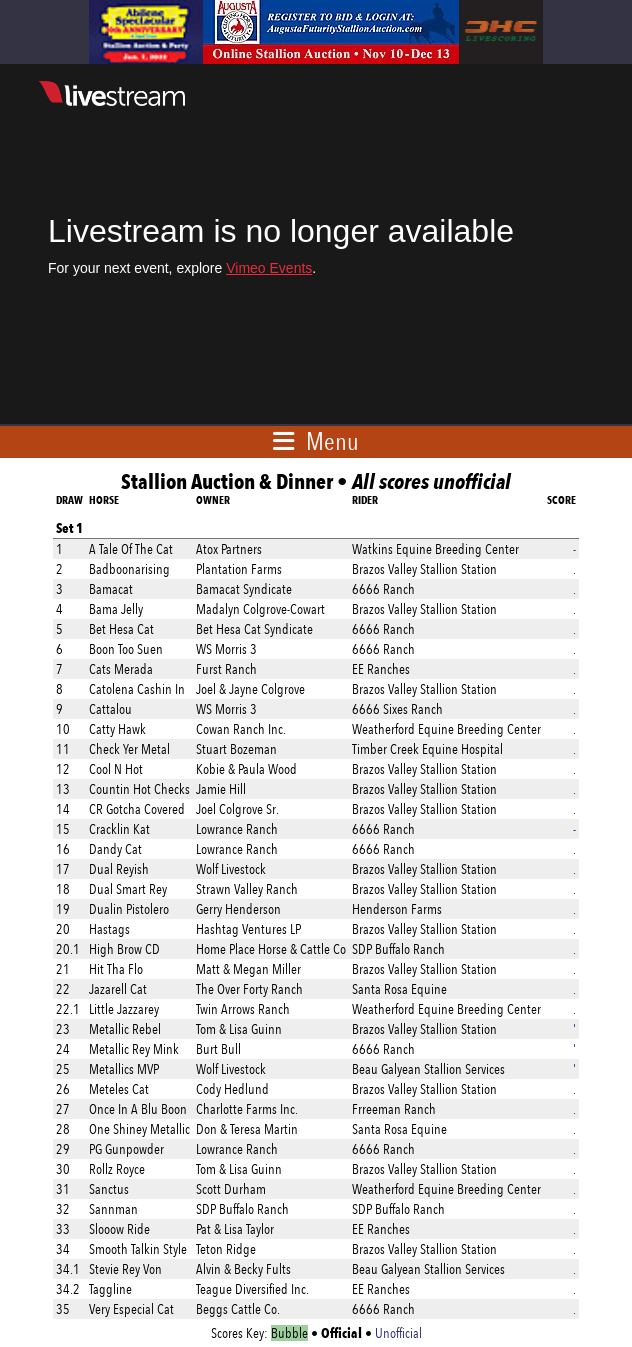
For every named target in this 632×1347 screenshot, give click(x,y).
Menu (332, 441)
